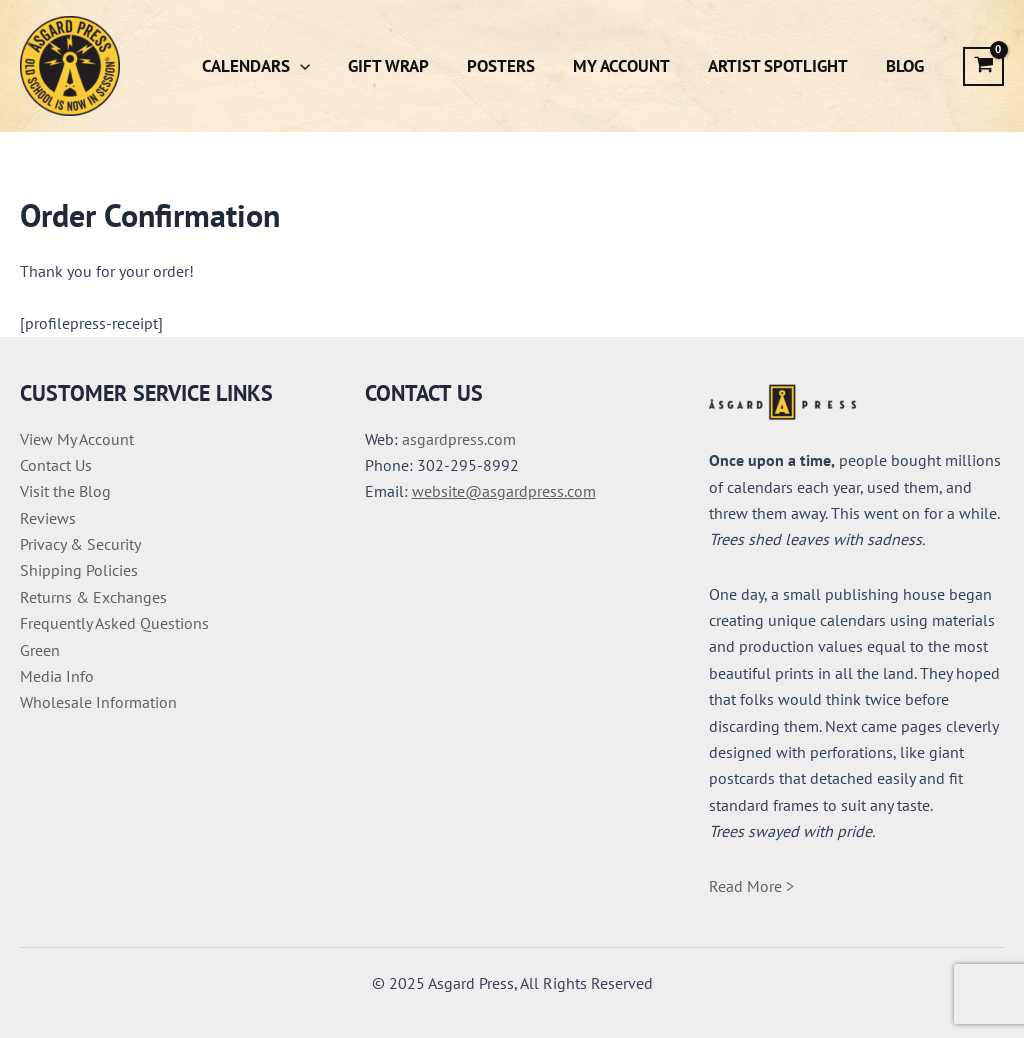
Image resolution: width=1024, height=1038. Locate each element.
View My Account (77, 439)
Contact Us (56, 465)
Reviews (48, 518)
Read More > (751, 886)
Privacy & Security (80, 544)
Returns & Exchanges (93, 597)
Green (40, 650)
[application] (322, 66)
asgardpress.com (459, 439)
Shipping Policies (79, 570)
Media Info (57, 676)
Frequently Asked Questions (114, 623)
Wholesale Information (98, 702)
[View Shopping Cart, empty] (983, 66)
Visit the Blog (65, 491)
